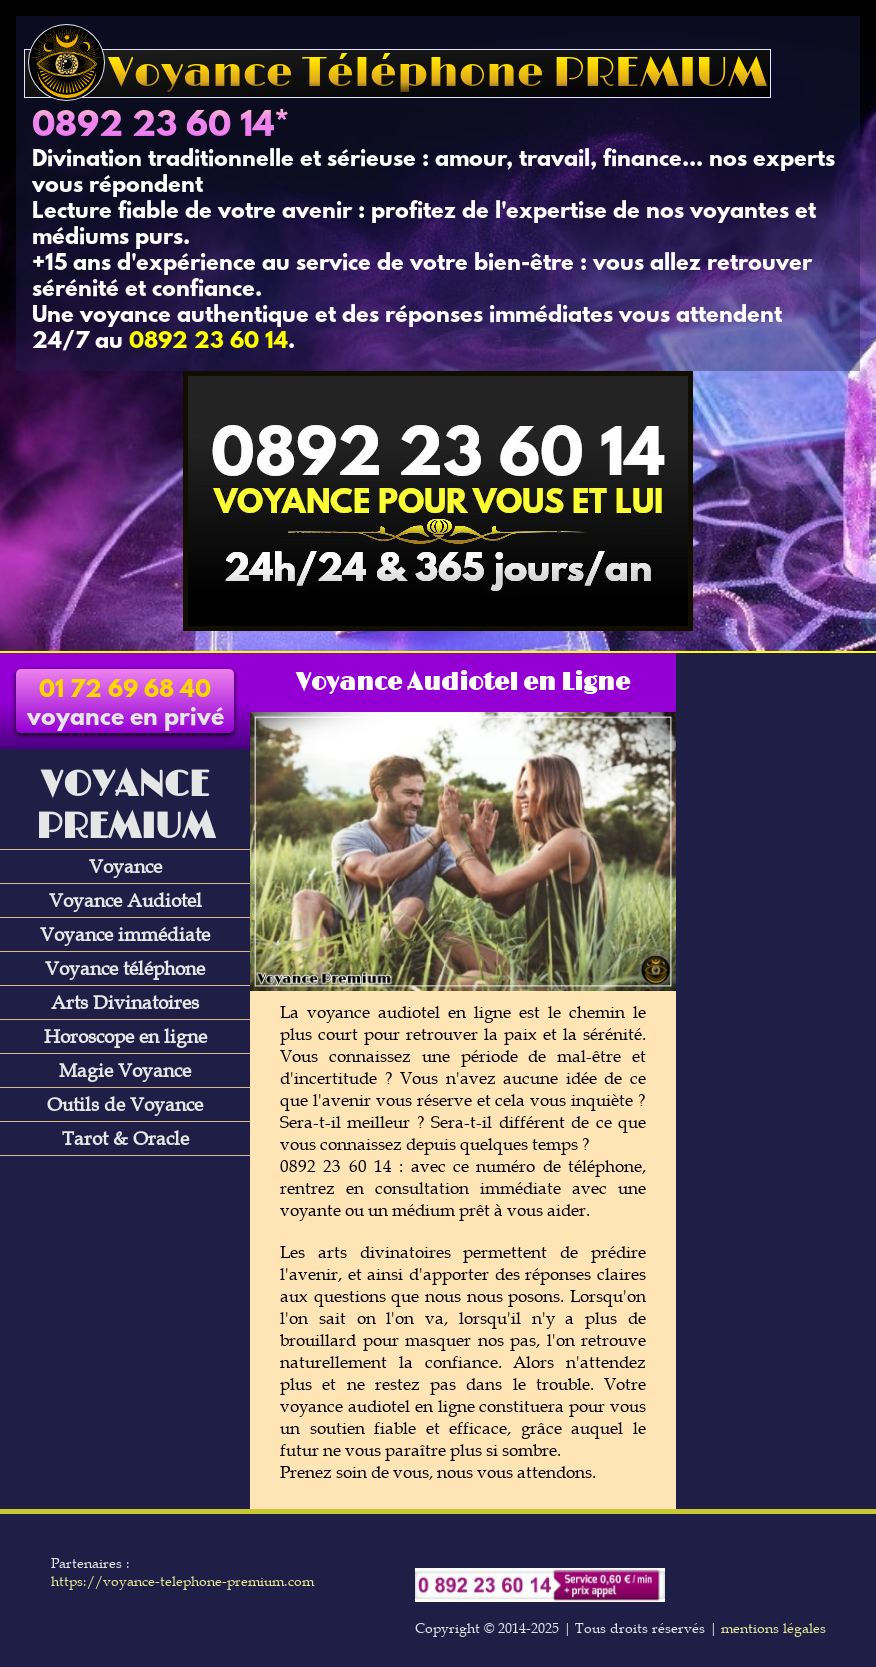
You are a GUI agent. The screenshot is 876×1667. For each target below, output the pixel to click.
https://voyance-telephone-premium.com (182, 1581)
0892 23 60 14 (153, 127)
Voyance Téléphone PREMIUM (397, 73)
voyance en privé (125, 705)
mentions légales (773, 1628)
